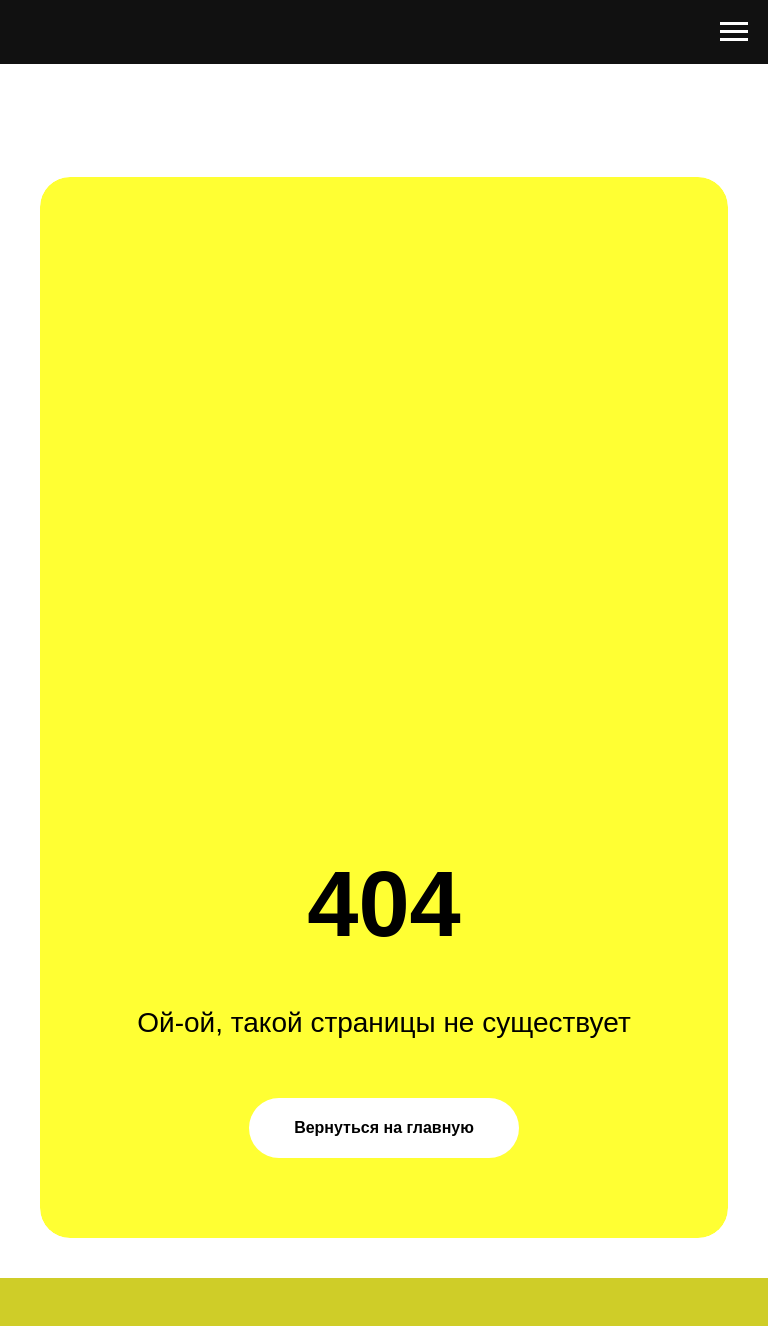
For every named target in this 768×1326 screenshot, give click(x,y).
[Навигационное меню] (734, 32)
